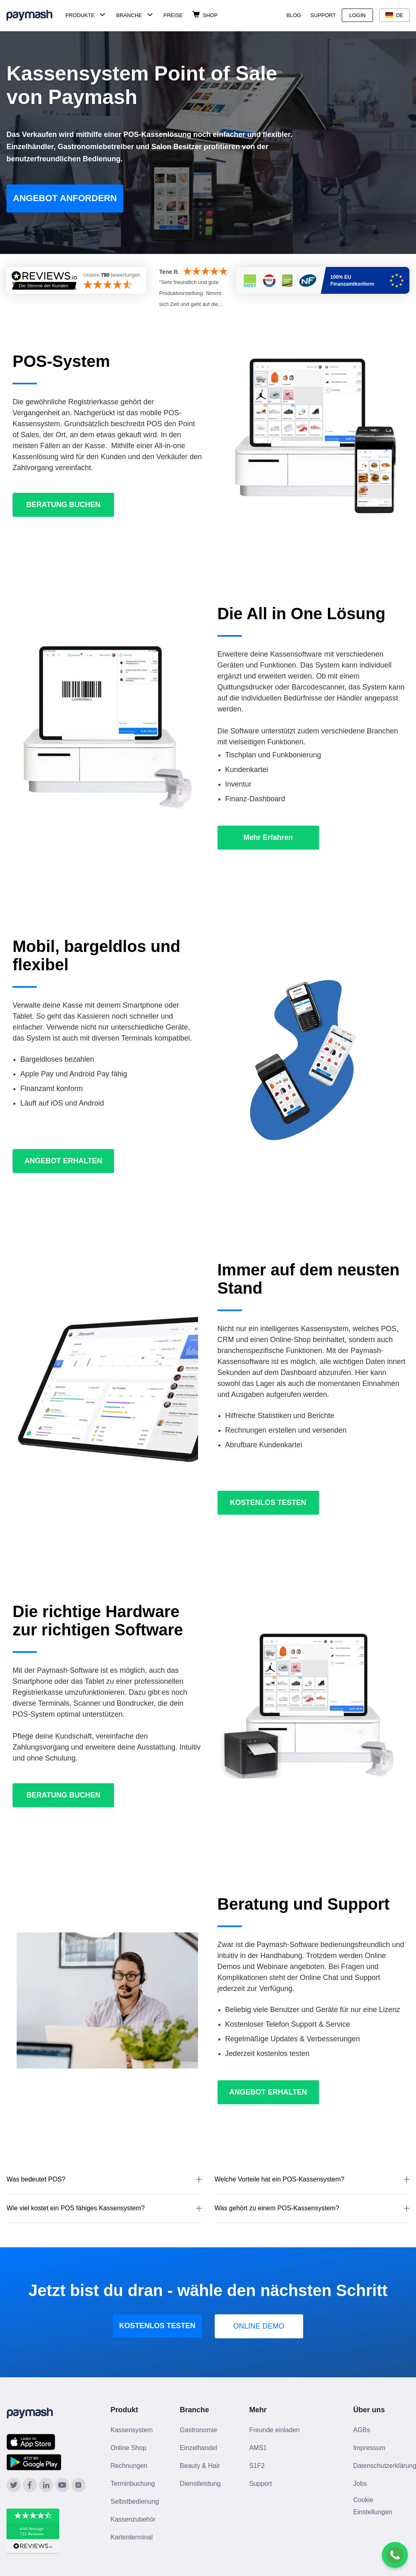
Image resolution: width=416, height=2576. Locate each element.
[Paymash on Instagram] (78, 2485)
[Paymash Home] (34, 15)
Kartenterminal (131, 2537)
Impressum (369, 2447)
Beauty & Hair (200, 2465)
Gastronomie (198, 2429)
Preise (173, 15)
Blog (294, 15)
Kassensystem (131, 2429)
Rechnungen (128, 2465)
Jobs (360, 2483)
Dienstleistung (200, 2483)
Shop (210, 15)
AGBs (361, 2429)
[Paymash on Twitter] (13, 2485)
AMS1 (258, 2447)
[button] (104, 2179)
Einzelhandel (198, 2447)
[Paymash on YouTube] (62, 2485)
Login (357, 15)
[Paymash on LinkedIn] (46, 2485)
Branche (129, 15)
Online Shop (128, 2447)
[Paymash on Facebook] (30, 2485)
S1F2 (257, 2465)
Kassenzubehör (132, 2519)
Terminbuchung (132, 2483)
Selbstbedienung (134, 2501)
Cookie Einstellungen (372, 2505)
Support (323, 15)
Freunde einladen (274, 2429)
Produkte (80, 15)
